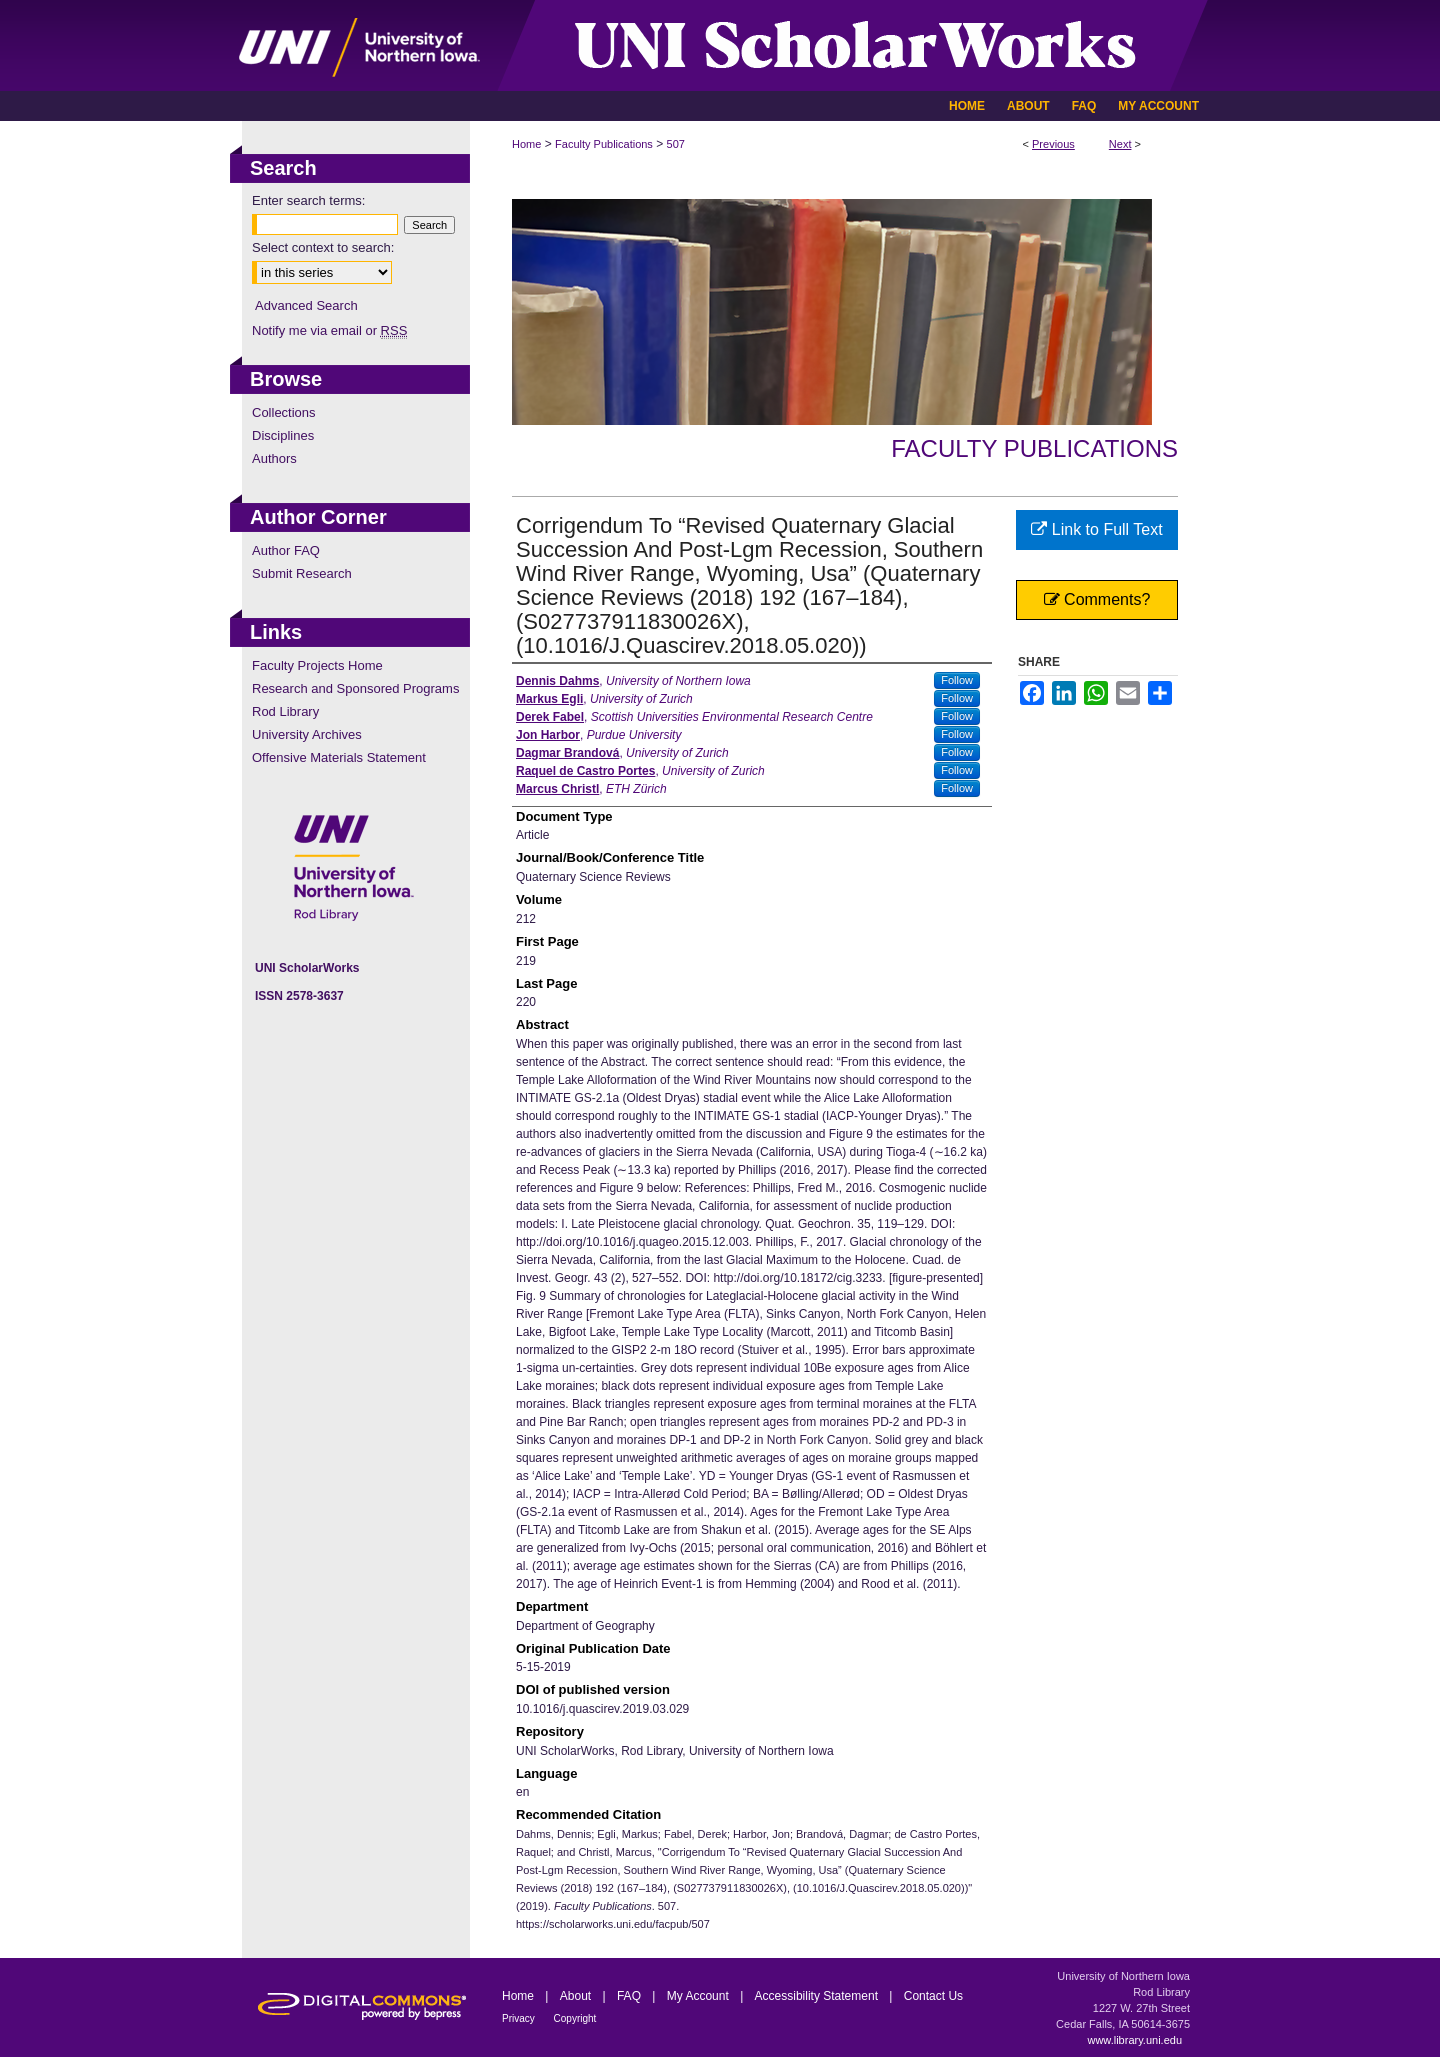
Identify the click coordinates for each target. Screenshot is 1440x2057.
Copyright (575, 2018)
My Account (699, 1996)
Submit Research (302, 573)
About (577, 1996)
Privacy (520, 2018)
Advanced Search (306, 305)
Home (526, 144)
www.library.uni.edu (1134, 2040)
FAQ (630, 1996)
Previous (1053, 144)
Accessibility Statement (818, 1996)
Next (1120, 144)
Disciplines (283, 435)
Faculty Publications (604, 144)
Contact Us (933, 1996)
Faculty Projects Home (317, 665)
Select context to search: (323, 247)
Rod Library (285, 711)
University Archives (307, 734)
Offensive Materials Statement (339, 757)
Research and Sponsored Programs (355, 688)
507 (676, 144)
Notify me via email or (329, 330)
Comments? (1097, 599)
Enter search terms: (308, 200)
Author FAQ (286, 550)
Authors (274, 458)
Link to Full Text (1096, 529)
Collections (284, 412)
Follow (957, 680)
